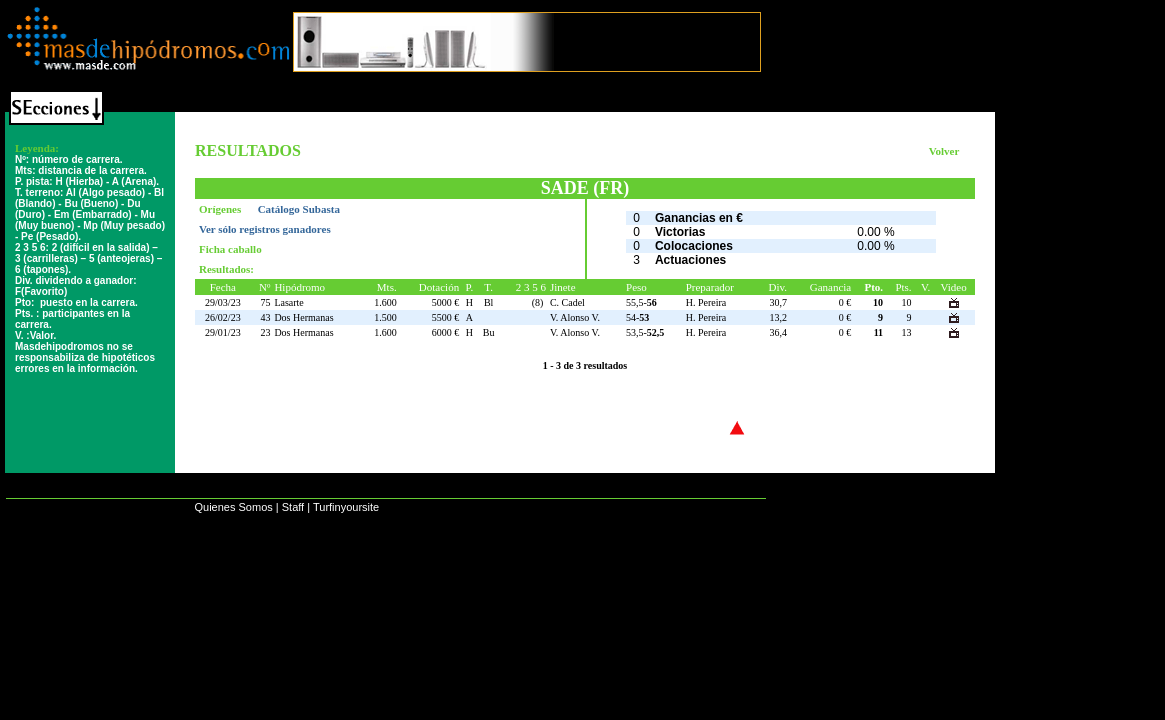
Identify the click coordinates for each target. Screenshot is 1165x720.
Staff (293, 507)
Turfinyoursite (346, 507)
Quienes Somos (233, 507)
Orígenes (221, 209)
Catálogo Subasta (299, 209)
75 (265, 302)
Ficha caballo (230, 249)
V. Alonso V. (575, 317)
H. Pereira (706, 302)
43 (265, 317)
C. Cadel (567, 302)
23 (265, 332)
